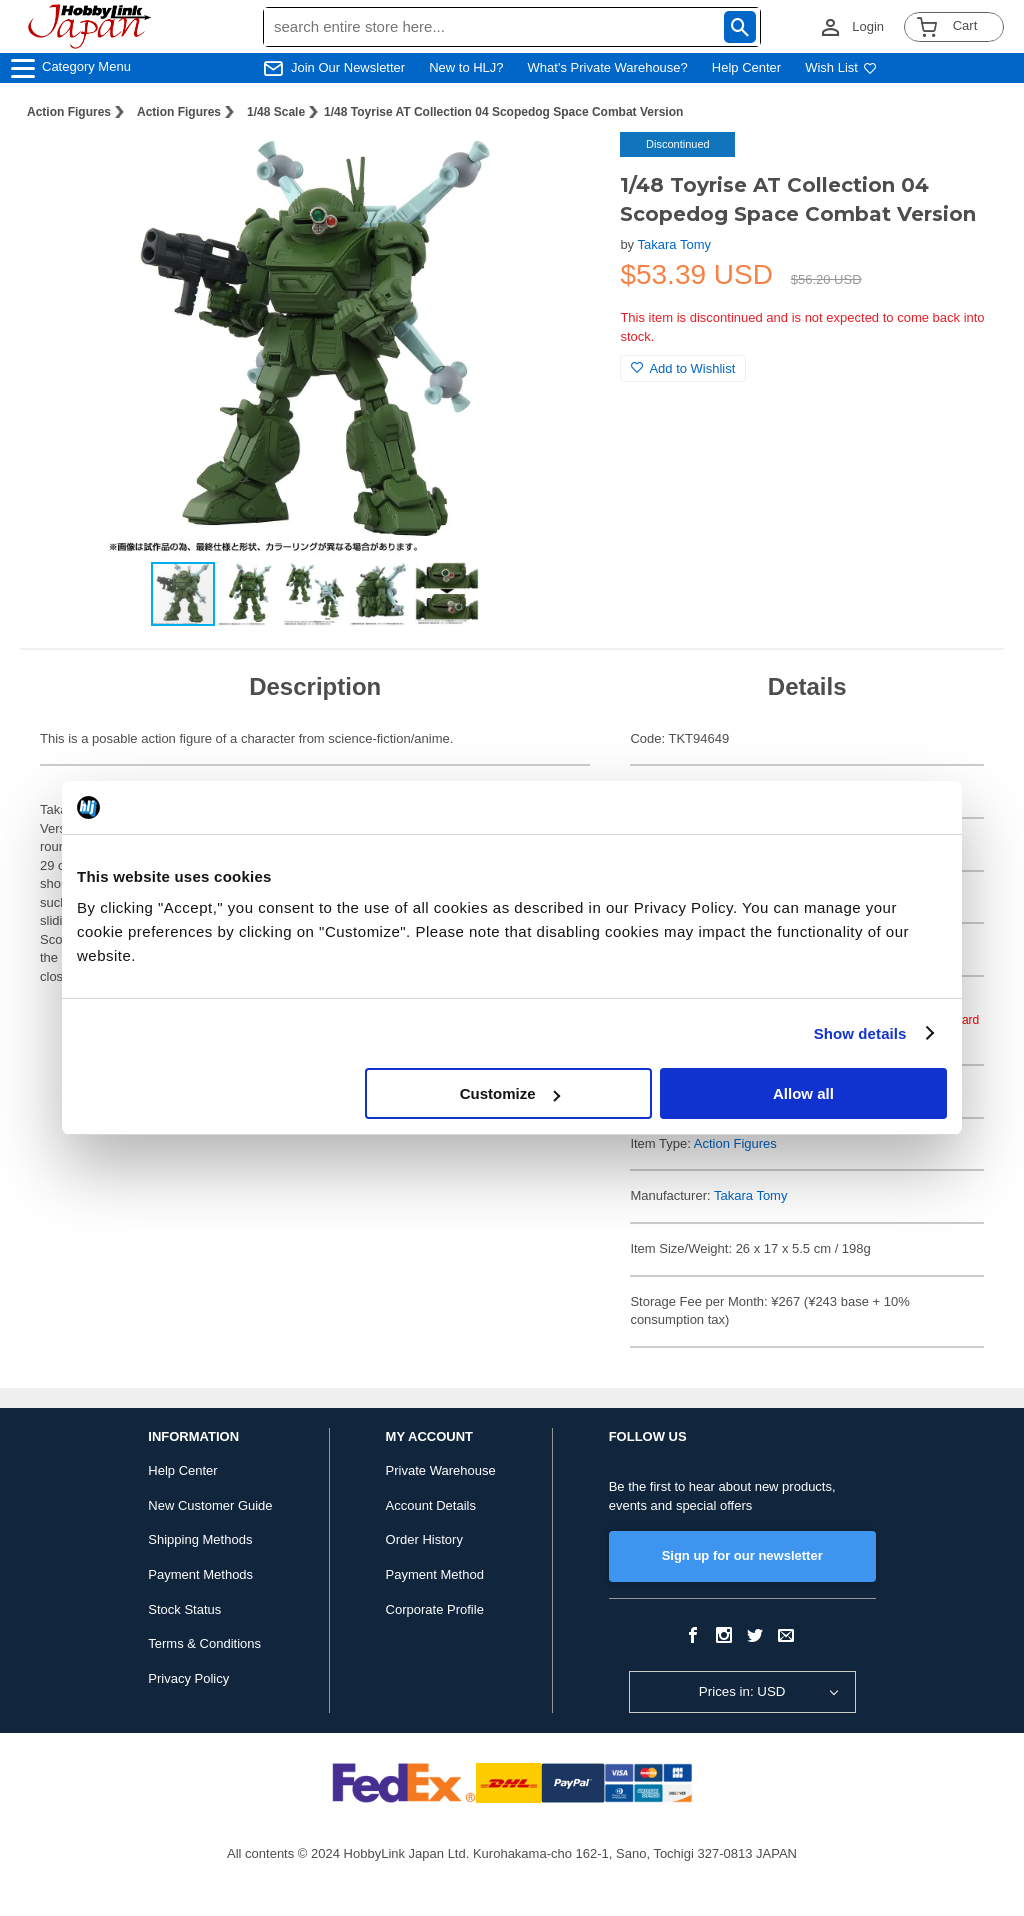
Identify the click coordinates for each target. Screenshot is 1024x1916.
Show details (860, 1033)
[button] (564, 168)
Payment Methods (200, 1574)
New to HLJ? (466, 67)
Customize (510, 1093)
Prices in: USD (742, 1691)
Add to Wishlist (683, 368)
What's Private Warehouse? (608, 67)
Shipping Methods (200, 1539)
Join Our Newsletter (348, 67)
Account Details (431, 1505)
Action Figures (69, 112)
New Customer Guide (210, 1505)
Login (868, 26)
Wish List (841, 67)
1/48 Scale (276, 112)
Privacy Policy (188, 1678)
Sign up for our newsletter (742, 1555)
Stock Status (184, 1609)
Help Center (746, 67)
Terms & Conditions (204, 1643)
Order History (424, 1539)
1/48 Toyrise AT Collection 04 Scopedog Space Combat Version (503, 112)
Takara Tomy (674, 244)
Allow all (803, 1093)
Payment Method (435, 1574)
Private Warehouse (441, 1470)
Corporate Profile (435, 1609)
